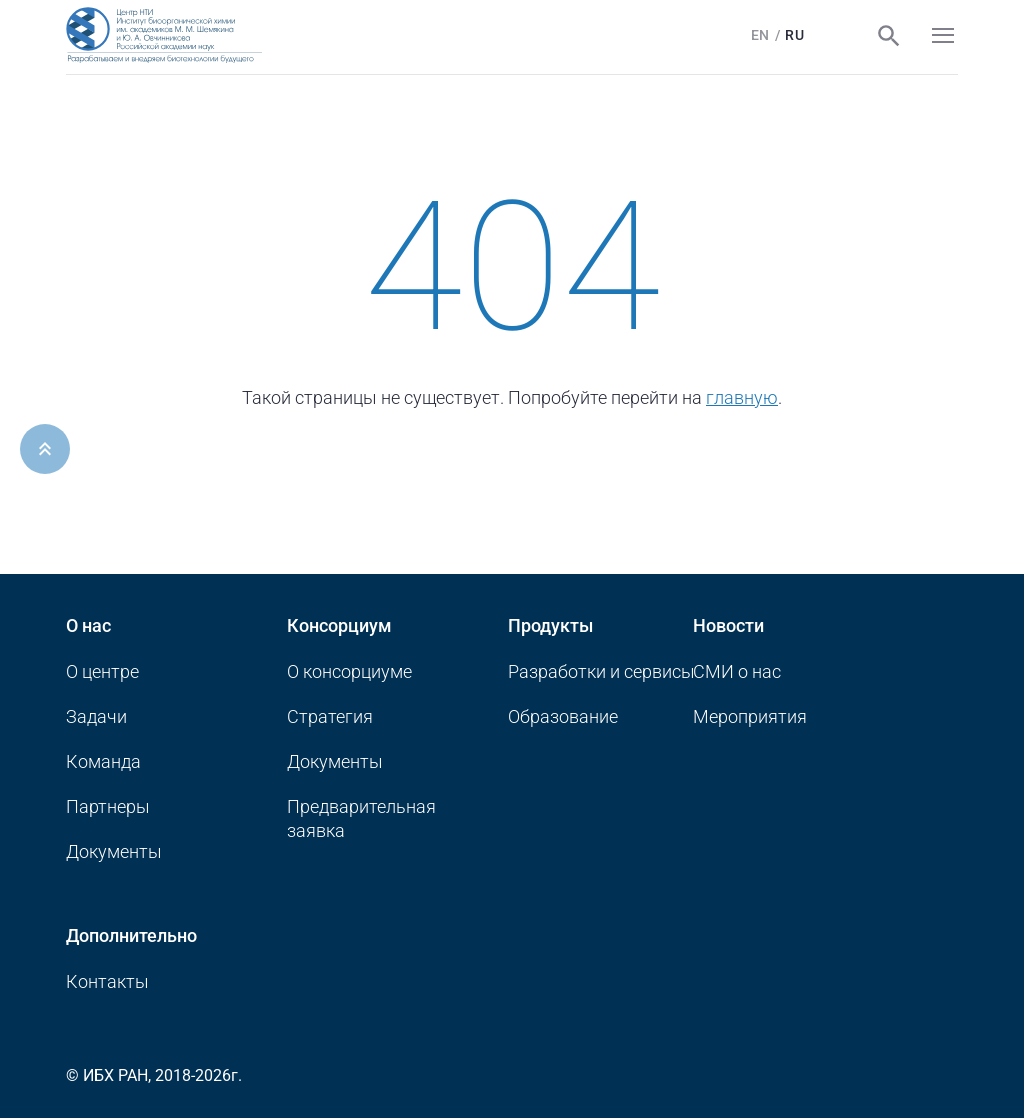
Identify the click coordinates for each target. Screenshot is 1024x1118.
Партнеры (108, 806)
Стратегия (330, 716)
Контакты (107, 981)
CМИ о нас (737, 671)
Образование (563, 716)
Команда (103, 761)
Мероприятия (750, 716)
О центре (102, 671)
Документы (114, 851)
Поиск (883, 36)
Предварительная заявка (361, 818)
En (753, 35)
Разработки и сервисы (601, 671)
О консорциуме (349, 671)
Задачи (96, 716)
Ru (788, 35)
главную (742, 397)
